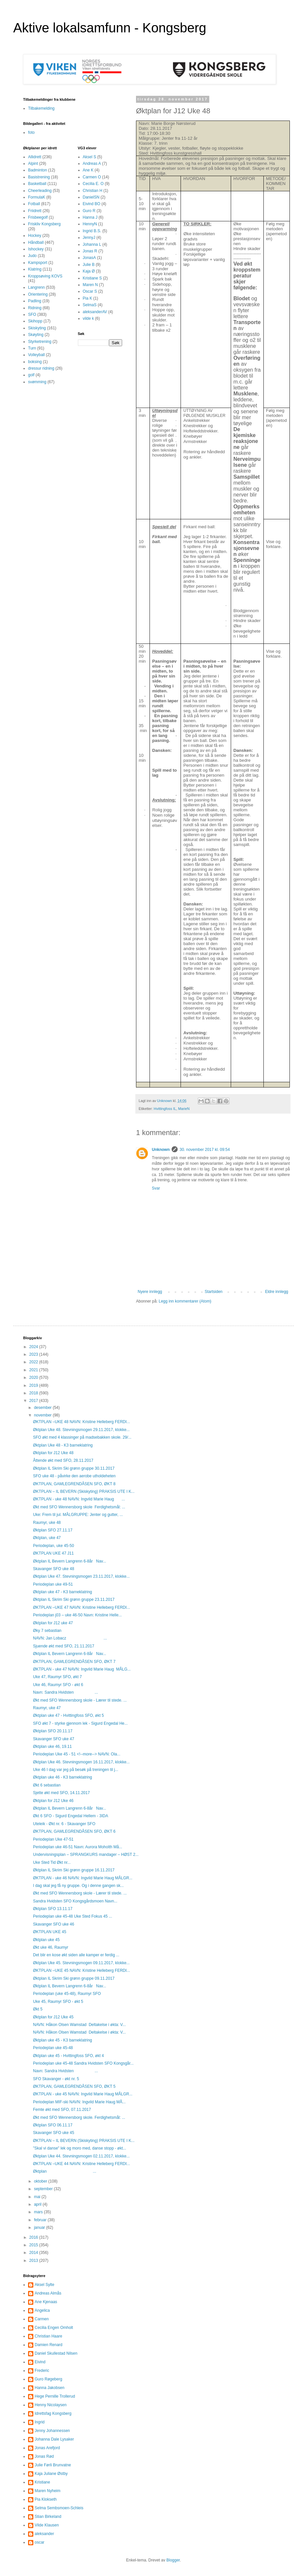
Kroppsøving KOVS (45, 276)
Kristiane (42, 2482)
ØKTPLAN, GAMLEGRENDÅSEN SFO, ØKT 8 (74, 1484)
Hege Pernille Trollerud (55, 2396)
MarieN (183, 1109)
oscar (39, 2542)
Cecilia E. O (93, 183)
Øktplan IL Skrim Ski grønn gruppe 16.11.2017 (74, 1870)
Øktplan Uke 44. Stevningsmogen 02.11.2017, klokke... (81, 2156)
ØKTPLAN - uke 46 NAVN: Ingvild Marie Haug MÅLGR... (82, 1878)
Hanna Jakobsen (49, 2387)
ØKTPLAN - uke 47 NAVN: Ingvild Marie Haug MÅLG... (82, 1669)
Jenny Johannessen (52, 2430)
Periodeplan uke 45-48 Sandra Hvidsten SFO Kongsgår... (83, 2063)
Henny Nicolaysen (51, 2405)
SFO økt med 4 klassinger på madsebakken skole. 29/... (82, 1437)
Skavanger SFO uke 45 (53, 2132)
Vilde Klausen (47, 2525)
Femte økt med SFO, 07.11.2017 (62, 2109)
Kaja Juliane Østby (51, 2473)
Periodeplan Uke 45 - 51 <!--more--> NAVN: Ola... (76, 1754)
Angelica (42, 2310)
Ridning (35, 308)
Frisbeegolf (38, 217)
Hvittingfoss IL (165, 1109)
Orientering (38, 294)
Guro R (89, 210)
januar (40, 2227)
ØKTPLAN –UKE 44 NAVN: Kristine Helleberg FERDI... (81, 2163)
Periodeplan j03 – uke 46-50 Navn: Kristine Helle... (77, 1615)
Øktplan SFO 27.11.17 (52, 1530)
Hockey (34, 235)
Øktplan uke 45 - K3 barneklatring (62, 2040)
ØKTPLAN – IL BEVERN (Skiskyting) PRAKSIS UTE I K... (84, 1491)
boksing (35, 361)
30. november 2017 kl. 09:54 (205, 1149)
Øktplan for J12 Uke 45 (53, 2017)
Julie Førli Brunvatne (53, 2465)
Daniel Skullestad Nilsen (56, 2353)
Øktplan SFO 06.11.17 (52, 2125)
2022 (34, 1362)
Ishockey (36, 249)
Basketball (37, 183)
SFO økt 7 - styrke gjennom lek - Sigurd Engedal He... (80, 1723)
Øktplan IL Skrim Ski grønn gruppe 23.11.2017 (74, 1599)
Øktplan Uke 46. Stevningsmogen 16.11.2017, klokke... (81, 1762)
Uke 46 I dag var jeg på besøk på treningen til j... (75, 1769)
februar (41, 2220)
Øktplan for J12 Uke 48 (53, 1453)
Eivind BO (91, 204)
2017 (34, 1400)
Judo (32, 255)
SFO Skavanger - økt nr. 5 (56, 2079)
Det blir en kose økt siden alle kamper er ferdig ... (76, 1955)
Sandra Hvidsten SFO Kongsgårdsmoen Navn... (75, 1901)
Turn (32, 348)
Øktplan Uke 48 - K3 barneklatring (63, 1445)
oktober (41, 2181)
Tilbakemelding (41, 108)
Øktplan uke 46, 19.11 (52, 1746)
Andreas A (92, 163)
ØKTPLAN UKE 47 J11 (53, 1553)
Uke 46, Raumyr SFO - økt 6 (58, 1684)
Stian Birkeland (48, 2516)
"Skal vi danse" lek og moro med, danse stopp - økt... (79, 2148)
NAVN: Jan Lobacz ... (70, 1638)
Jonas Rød (44, 2456)
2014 (34, 2252)
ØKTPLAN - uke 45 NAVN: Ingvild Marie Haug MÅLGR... (82, 2094)
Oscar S (90, 291)
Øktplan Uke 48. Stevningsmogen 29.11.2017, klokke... (81, 1429)
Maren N (90, 284)
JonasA (89, 257)
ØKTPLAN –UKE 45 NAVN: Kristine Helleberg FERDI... (81, 1970)
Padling (34, 301)
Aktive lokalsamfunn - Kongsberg (109, 27)
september (44, 2189)
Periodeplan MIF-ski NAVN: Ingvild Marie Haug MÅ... (79, 2102)
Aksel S (89, 157)
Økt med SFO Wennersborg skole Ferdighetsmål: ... (79, 1507)
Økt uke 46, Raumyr (50, 1947)
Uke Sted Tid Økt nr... (52, 1862)
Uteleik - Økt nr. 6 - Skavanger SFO (64, 1824)
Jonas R (90, 251)
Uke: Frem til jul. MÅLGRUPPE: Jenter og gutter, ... (78, 1514)
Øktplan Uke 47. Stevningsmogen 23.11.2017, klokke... (81, 1576)
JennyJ (89, 237)
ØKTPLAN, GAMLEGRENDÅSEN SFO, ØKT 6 (74, 1831)
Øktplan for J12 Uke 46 (53, 1800)
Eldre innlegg (276, 1291)
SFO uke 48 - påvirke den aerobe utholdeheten (74, 1476)
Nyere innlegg (150, 1291)
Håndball (36, 242)
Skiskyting (37, 328)
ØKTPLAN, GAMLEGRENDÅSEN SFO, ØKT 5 (74, 2086)
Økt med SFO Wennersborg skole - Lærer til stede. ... (80, 1700)
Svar (156, 1188)
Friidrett (35, 210)
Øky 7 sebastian (47, 1630)
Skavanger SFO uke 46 (53, 1924)
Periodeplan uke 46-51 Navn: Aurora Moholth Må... (77, 1847)
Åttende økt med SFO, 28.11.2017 (63, 1460)
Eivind (40, 2362)
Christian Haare (48, 2336)
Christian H (92, 190)
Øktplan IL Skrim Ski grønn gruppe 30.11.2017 (74, 1468)
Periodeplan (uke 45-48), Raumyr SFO (67, 1993)
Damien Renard (48, 2344)
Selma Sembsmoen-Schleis (59, 2508)
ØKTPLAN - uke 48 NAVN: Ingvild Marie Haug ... (79, 1499)
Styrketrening (39, 341)
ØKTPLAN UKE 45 (49, 1932)
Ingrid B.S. (92, 231)
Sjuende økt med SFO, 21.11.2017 (63, 1646)
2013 (34, 2260)
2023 (34, 1354)
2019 (34, 1385)
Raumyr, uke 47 (47, 1708)
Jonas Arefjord (47, 2448)
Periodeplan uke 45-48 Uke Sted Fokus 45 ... (72, 1916)
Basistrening (39, 177)
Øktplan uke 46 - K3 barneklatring (62, 1777)
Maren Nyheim (47, 2490)
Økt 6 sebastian (46, 1785)
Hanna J (90, 217)
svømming (37, 382)
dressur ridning (41, 368)
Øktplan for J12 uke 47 (53, 1623)
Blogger (173, 2560)
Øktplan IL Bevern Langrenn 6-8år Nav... (69, 1561)
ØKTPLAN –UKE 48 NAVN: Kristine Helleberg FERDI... (81, 1421)
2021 (34, 1370)
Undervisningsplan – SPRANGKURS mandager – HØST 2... (86, 1854)
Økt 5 (38, 2009)
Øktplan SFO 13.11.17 (52, 1908)
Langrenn (36, 287)
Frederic (42, 2370)
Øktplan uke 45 (46, 1939)
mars (39, 2212)
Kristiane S (92, 278)
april (38, 2204)
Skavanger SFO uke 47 (53, 1739)
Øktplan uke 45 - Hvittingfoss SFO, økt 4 (68, 2055)
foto (31, 132)
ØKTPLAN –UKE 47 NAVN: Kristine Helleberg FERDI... (81, 1607)
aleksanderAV (95, 312)
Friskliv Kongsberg (44, 224)
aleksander (44, 2533)
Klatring (35, 269)
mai (38, 2196)
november (43, 1415)
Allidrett (34, 157)
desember (43, 1407)
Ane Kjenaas (46, 2302)
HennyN (90, 224)
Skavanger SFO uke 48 (53, 1568)
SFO (32, 314)
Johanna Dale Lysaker (54, 2439)
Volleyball (36, 354)
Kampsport (37, 262)
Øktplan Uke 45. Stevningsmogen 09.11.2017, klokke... (81, 1963)
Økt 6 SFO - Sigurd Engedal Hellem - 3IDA (70, 1816)
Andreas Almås (48, 2293)
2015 (34, 2245)
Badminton (37, 170)
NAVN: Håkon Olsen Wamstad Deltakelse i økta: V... (79, 2024)
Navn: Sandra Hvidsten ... (65, 1692)
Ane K (88, 170)
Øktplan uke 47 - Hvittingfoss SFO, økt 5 (68, 1715)
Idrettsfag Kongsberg (53, 2413)
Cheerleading (39, 190)
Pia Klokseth (46, 2499)
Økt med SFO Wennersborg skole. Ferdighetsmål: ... (79, 2117)
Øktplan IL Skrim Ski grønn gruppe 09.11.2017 (74, 1978)
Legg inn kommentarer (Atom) (185, 1301)
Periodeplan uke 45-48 (53, 2047)
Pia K (87, 298)
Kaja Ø (89, 271)
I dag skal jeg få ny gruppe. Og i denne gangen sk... (78, 1885)
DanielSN (91, 197)
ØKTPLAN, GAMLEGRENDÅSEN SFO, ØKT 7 (74, 1661)
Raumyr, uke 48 (47, 1522)
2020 (34, 1377)
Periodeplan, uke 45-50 (53, 1545)
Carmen (42, 2319)
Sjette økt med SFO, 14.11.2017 (61, 1792)
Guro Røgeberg (48, 2379)
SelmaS (90, 305)
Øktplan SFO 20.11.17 (52, 1731)
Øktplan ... (64, 2171)
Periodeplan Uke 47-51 (53, 1839)
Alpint (33, 163)
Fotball (34, 204)
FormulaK (36, 197)
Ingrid (40, 2422)
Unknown (161, 1149)
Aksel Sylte (44, 2284)
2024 (34, 1346)
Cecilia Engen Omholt (54, 2327)
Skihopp (35, 321)
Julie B (89, 264)
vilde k (88, 318)
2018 (34, 1393)
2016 (34, 2237)
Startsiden (213, 1291)
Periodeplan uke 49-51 (53, 1584)
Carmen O (92, 177)
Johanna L (92, 244)
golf (31, 375)
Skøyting (36, 334)
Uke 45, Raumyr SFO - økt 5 (58, 2001)
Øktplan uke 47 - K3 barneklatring (62, 1592)
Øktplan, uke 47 (47, 1537)
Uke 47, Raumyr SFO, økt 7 (57, 1676)
